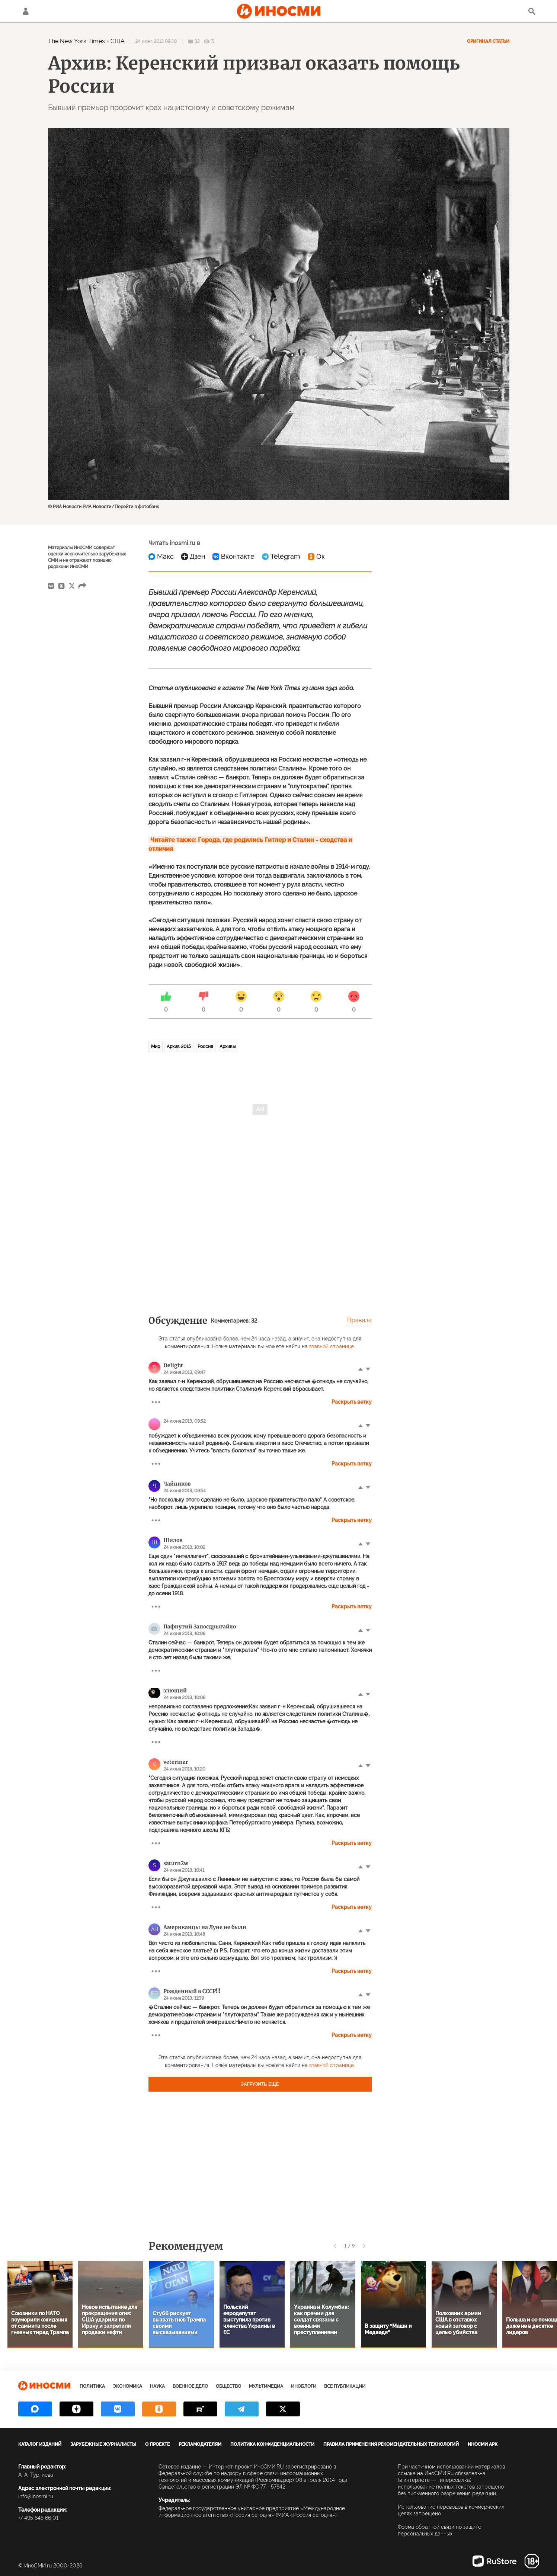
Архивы (228, 1046)
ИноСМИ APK (482, 2444)
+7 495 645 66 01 (38, 2518)
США (117, 41)
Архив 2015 (179, 1046)
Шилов (173, 1540)
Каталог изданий (39, 2444)
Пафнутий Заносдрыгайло (199, 1626)
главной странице (331, 1346)
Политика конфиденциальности (272, 2444)
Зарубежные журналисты (103, 2444)
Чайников (177, 1483)
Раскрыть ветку (352, 1402)
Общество (228, 2386)
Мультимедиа (266, 2386)
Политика (92, 2386)
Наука (157, 2386)
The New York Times (76, 41)
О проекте (157, 2444)
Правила (359, 1320)
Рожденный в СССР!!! (191, 1991)
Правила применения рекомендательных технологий (391, 2444)
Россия (205, 1046)
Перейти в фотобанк (137, 506)
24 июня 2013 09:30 (156, 41)
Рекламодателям (200, 2444)
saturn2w (175, 1863)
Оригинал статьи (488, 41)
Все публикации (344, 2386)
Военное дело (190, 2386)
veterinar (175, 1762)
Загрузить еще (260, 2084)
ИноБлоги (303, 2386)
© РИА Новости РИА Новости (79, 506)
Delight (173, 1365)
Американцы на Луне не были (204, 1927)
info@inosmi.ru (35, 2496)
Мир (155, 1046)
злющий (175, 1690)
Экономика (127, 2386)
